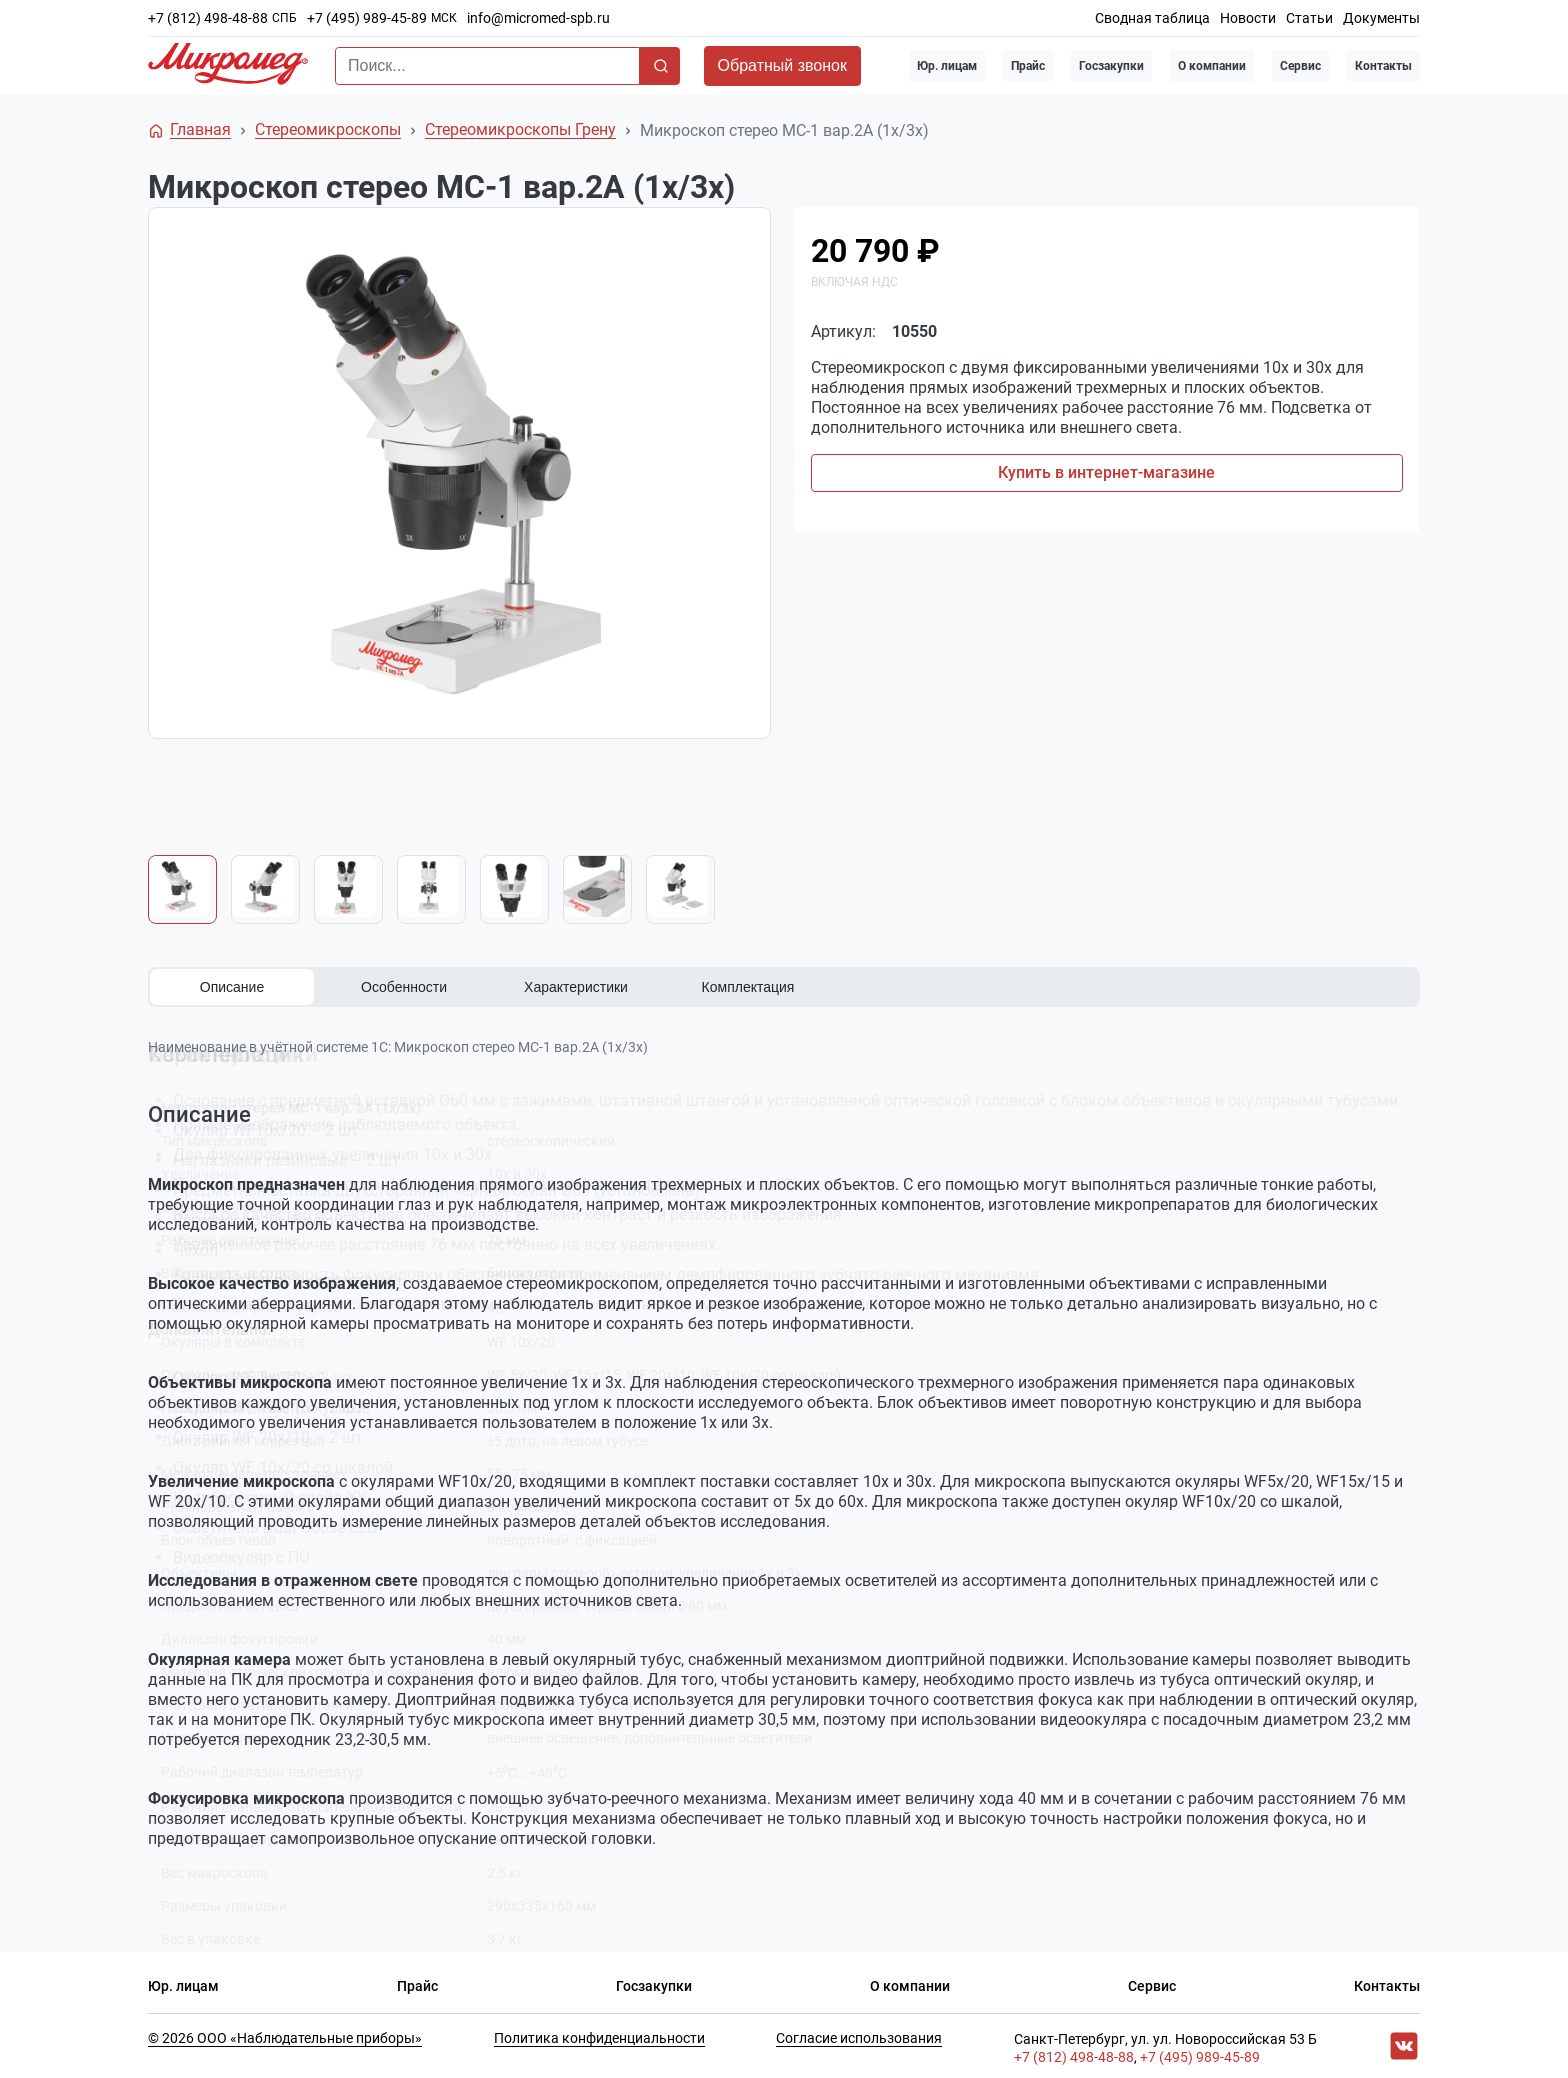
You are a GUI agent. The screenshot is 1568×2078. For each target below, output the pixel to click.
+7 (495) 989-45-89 (367, 18)
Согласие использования (859, 2034)
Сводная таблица (1152, 18)
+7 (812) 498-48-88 (208, 18)
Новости (1248, 18)
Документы (1381, 18)
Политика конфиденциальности (599, 2034)
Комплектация (748, 987)
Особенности (404, 987)
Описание (232, 987)
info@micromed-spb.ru (538, 18)
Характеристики (576, 987)
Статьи (1309, 18)
